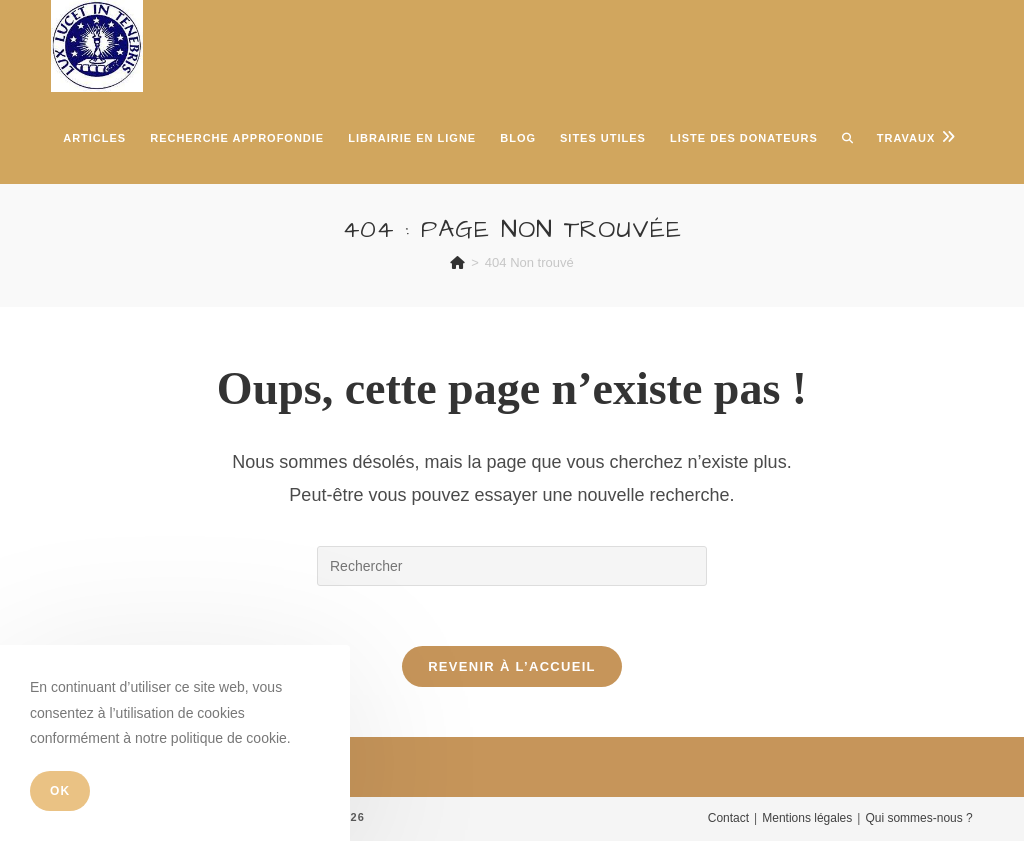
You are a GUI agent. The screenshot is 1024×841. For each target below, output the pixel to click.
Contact (728, 818)
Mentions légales (807, 818)
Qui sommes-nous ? (918, 818)
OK (60, 791)
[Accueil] (457, 262)
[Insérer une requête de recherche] (512, 566)
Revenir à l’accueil (512, 666)
